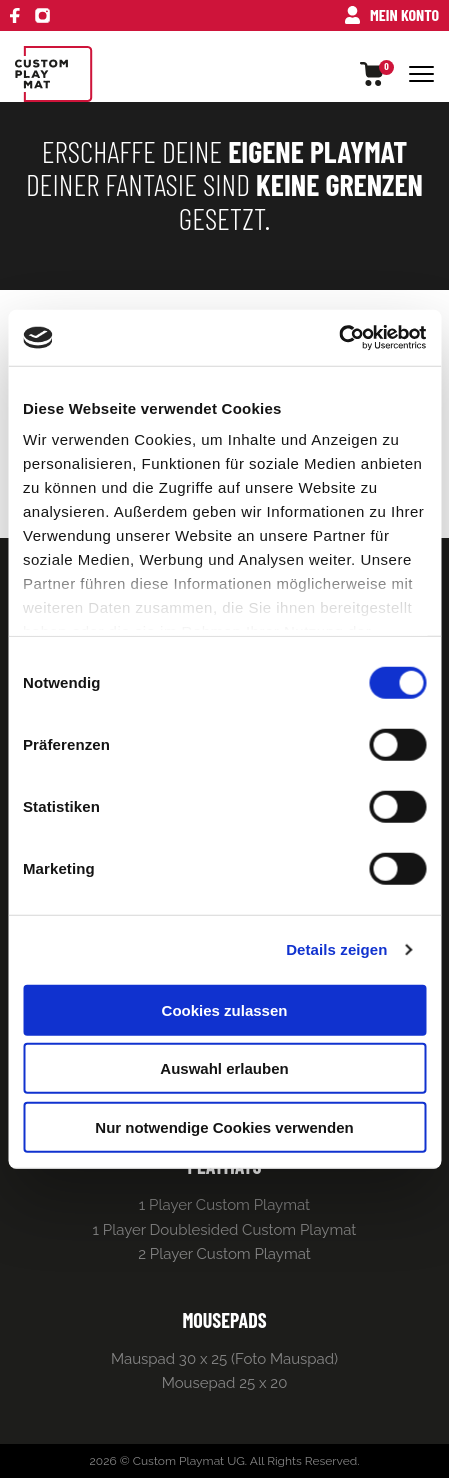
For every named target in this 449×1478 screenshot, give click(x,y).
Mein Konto (392, 14)
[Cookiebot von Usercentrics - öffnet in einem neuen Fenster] (338, 338)
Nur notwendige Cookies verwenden (224, 1126)
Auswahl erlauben (224, 1068)
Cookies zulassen (225, 1009)
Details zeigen (336, 949)
